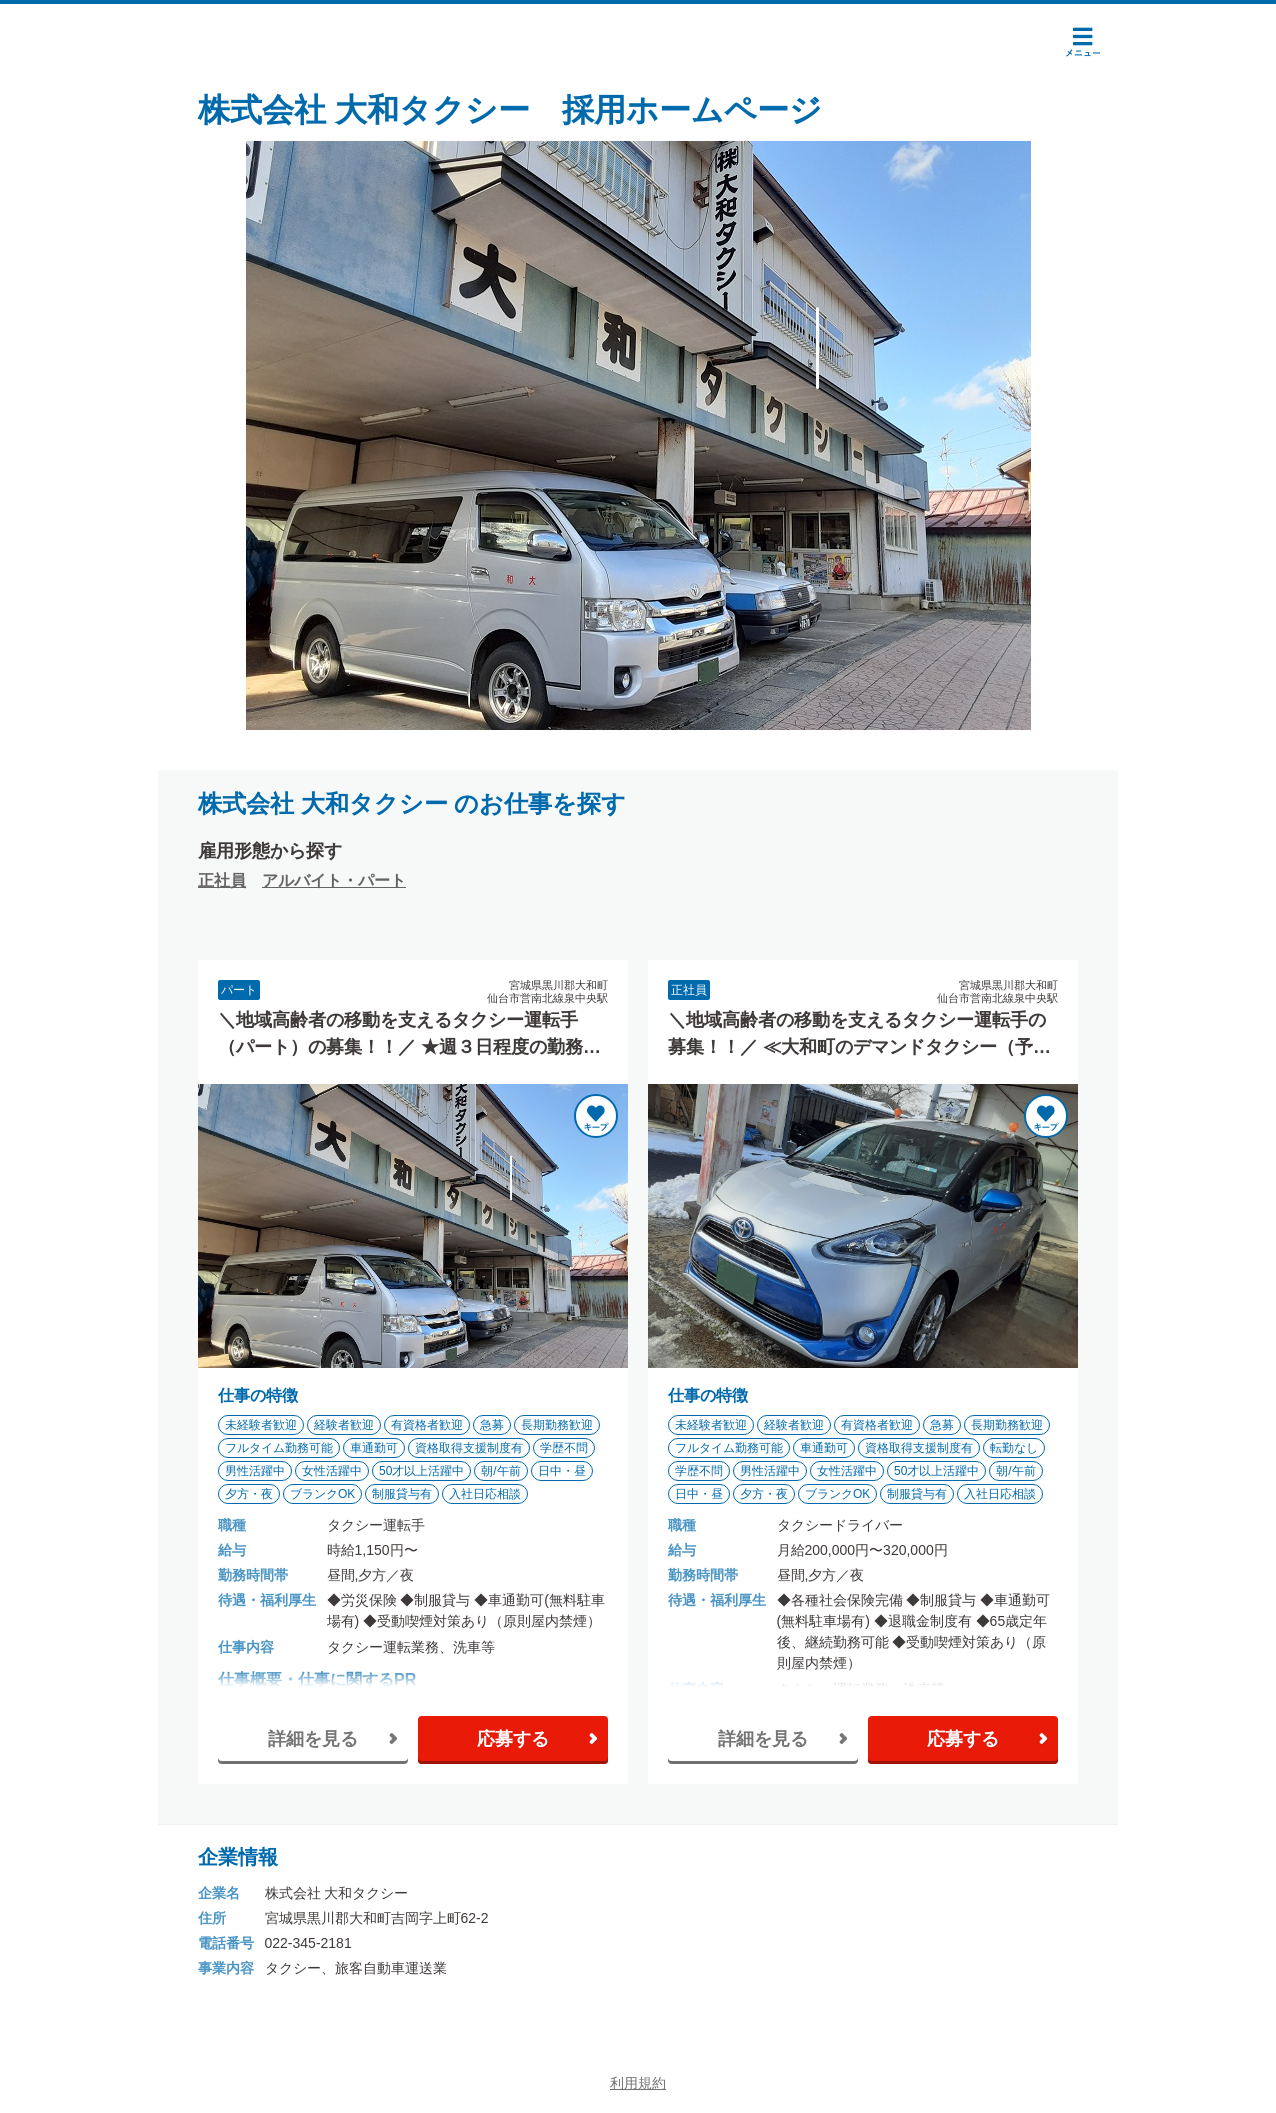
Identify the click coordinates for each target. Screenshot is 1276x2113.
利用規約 (638, 2083)
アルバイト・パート (334, 880)
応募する (513, 1739)
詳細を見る (313, 1739)
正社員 (222, 880)
